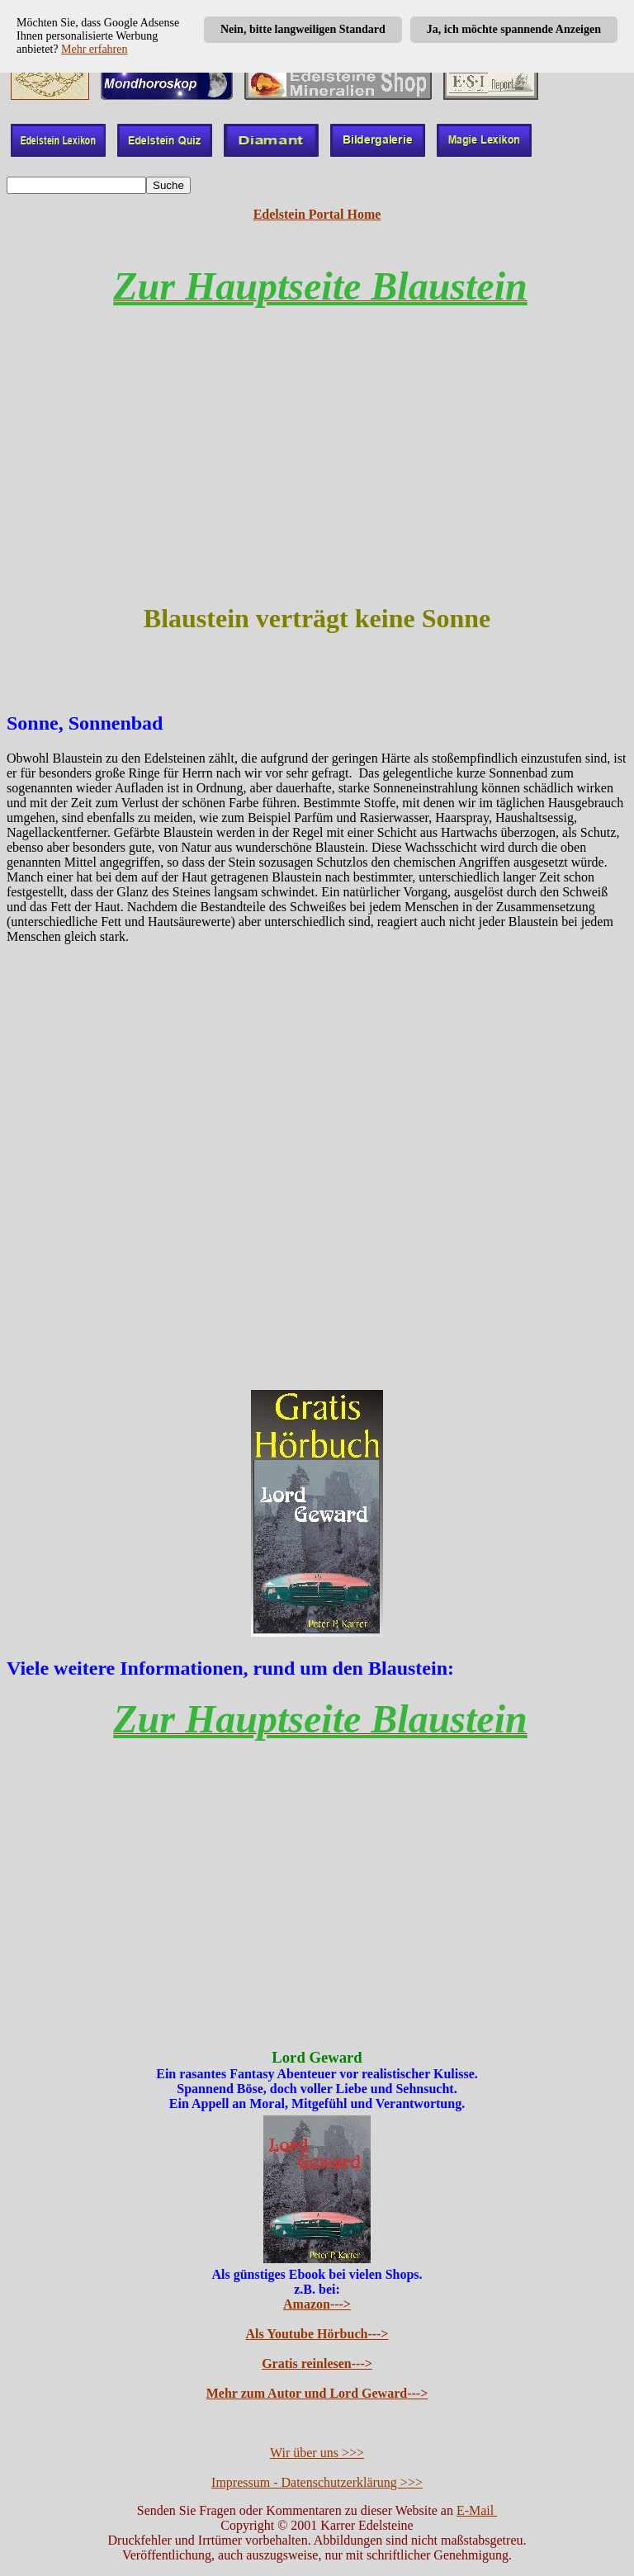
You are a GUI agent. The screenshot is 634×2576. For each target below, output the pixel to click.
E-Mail (477, 2510)
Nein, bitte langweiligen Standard (303, 29)
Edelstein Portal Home (317, 214)
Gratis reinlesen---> (317, 2363)
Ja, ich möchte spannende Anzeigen (514, 29)
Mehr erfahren (94, 49)
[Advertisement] (317, 469)
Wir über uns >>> (317, 2453)
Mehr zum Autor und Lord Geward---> (317, 2393)
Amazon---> (317, 2304)
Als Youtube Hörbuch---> (317, 2334)
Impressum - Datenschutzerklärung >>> (317, 2482)
